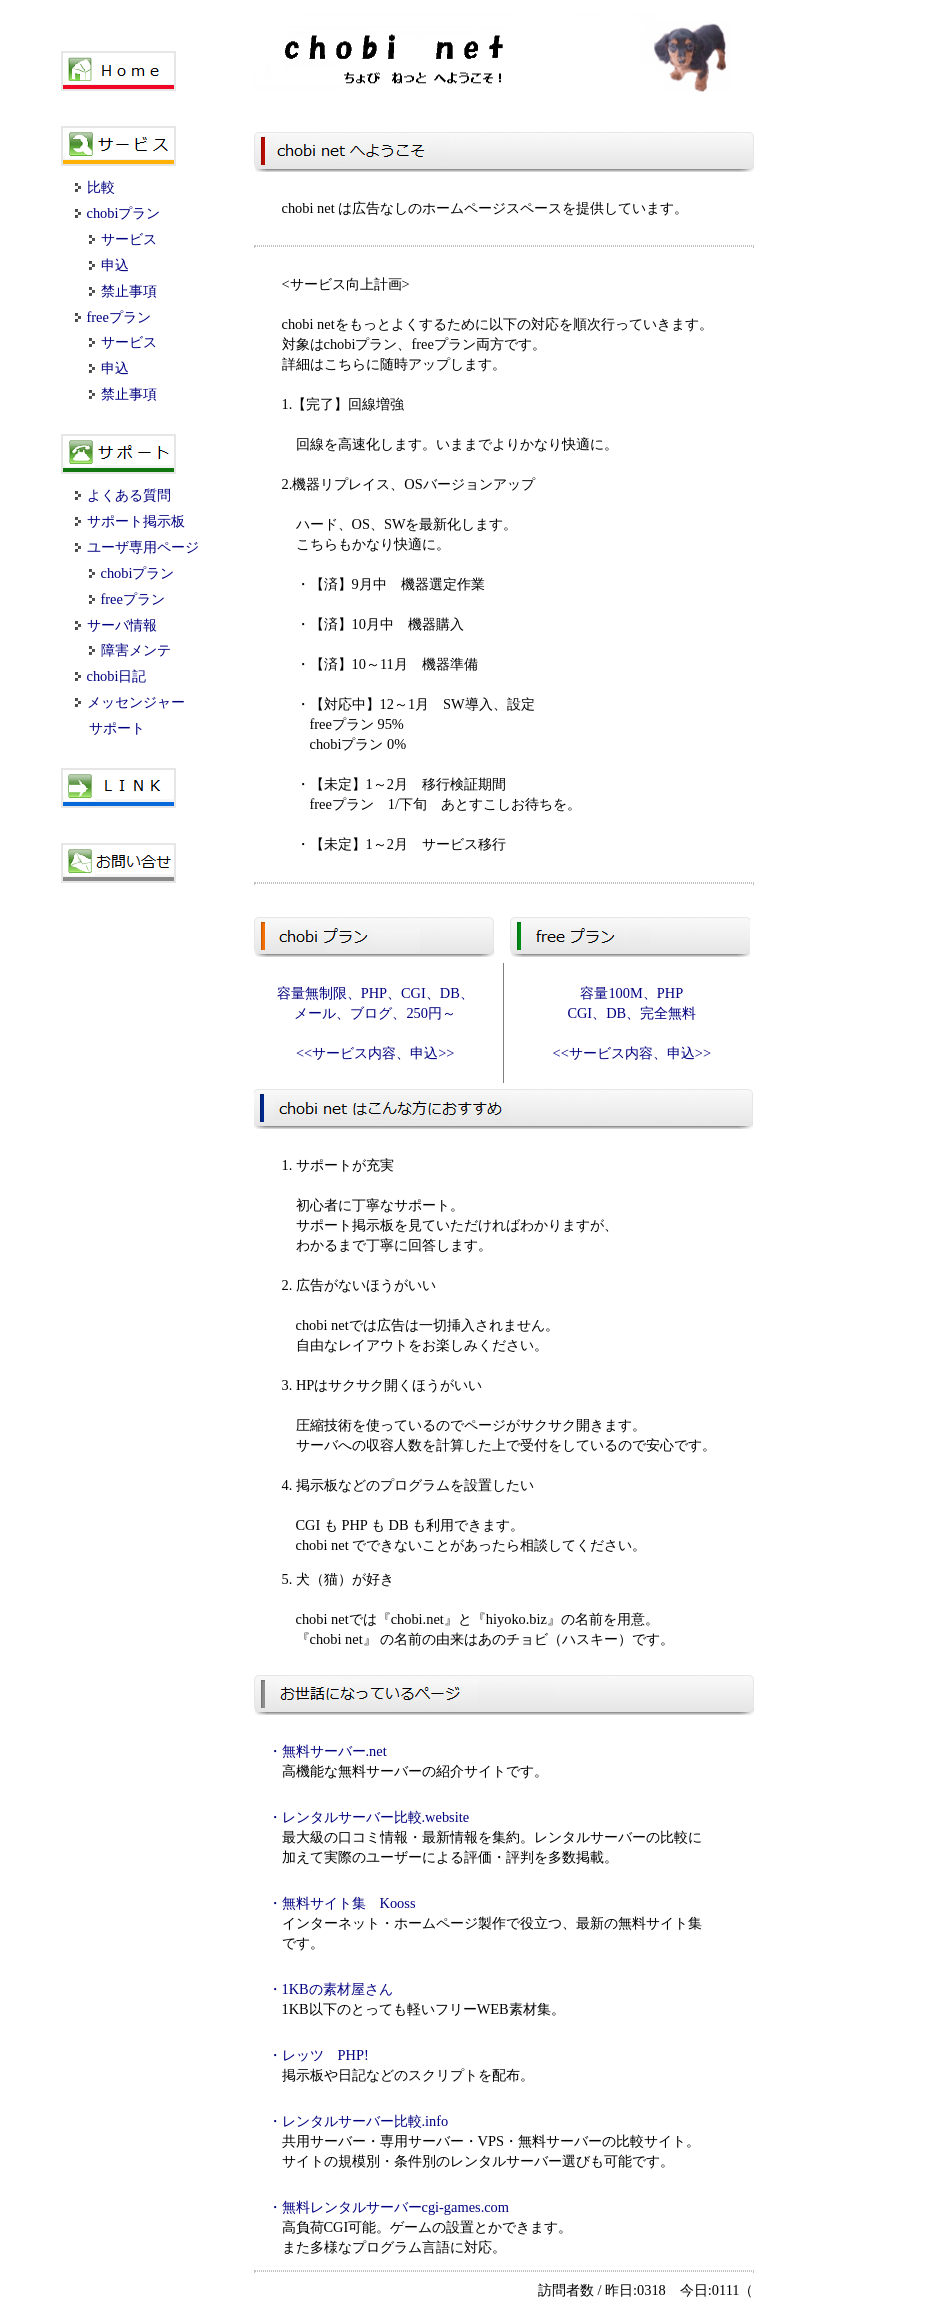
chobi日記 (111, 676)
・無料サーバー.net (327, 1751)
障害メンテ (130, 650)
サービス (123, 239)
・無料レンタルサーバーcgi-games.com (389, 2207)
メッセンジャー (130, 702)
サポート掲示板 (130, 521)
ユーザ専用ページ (137, 547)
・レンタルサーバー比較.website (369, 1817)
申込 (109, 265)
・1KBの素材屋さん (330, 1989)
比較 (95, 187)
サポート (117, 728)
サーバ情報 (116, 625)
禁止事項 (123, 291)
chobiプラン (118, 213)
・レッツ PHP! (318, 2055)
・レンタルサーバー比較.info (358, 2121)
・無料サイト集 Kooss (342, 1903)
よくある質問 (123, 495)
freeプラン (113, 317)
